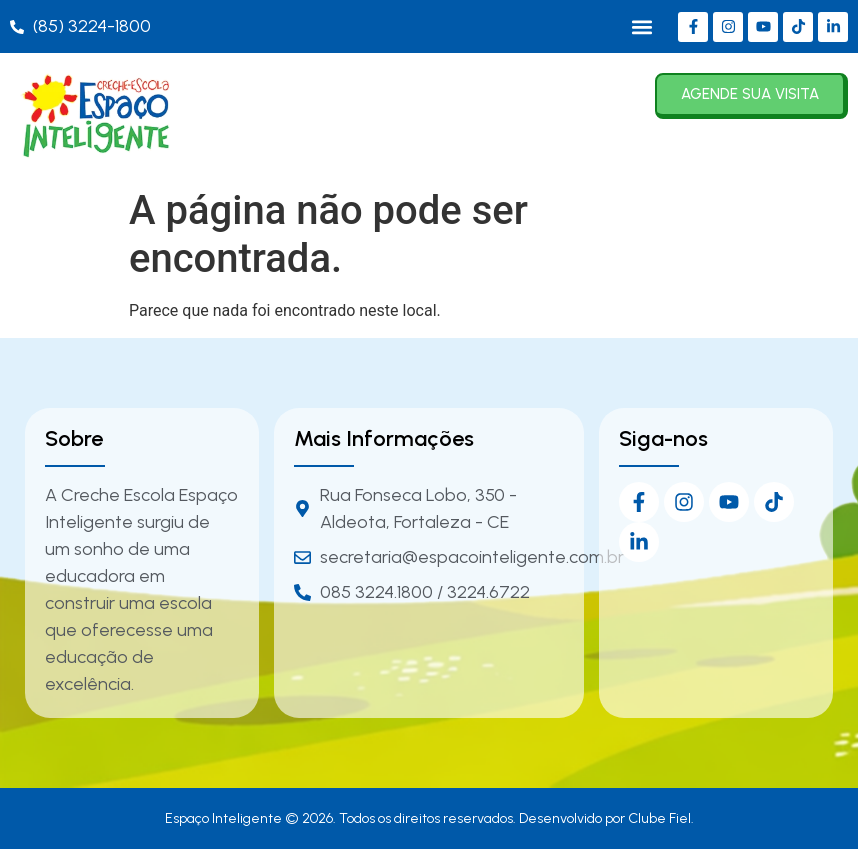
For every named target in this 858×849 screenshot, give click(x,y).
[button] (641, 26)
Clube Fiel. (661, 818)
